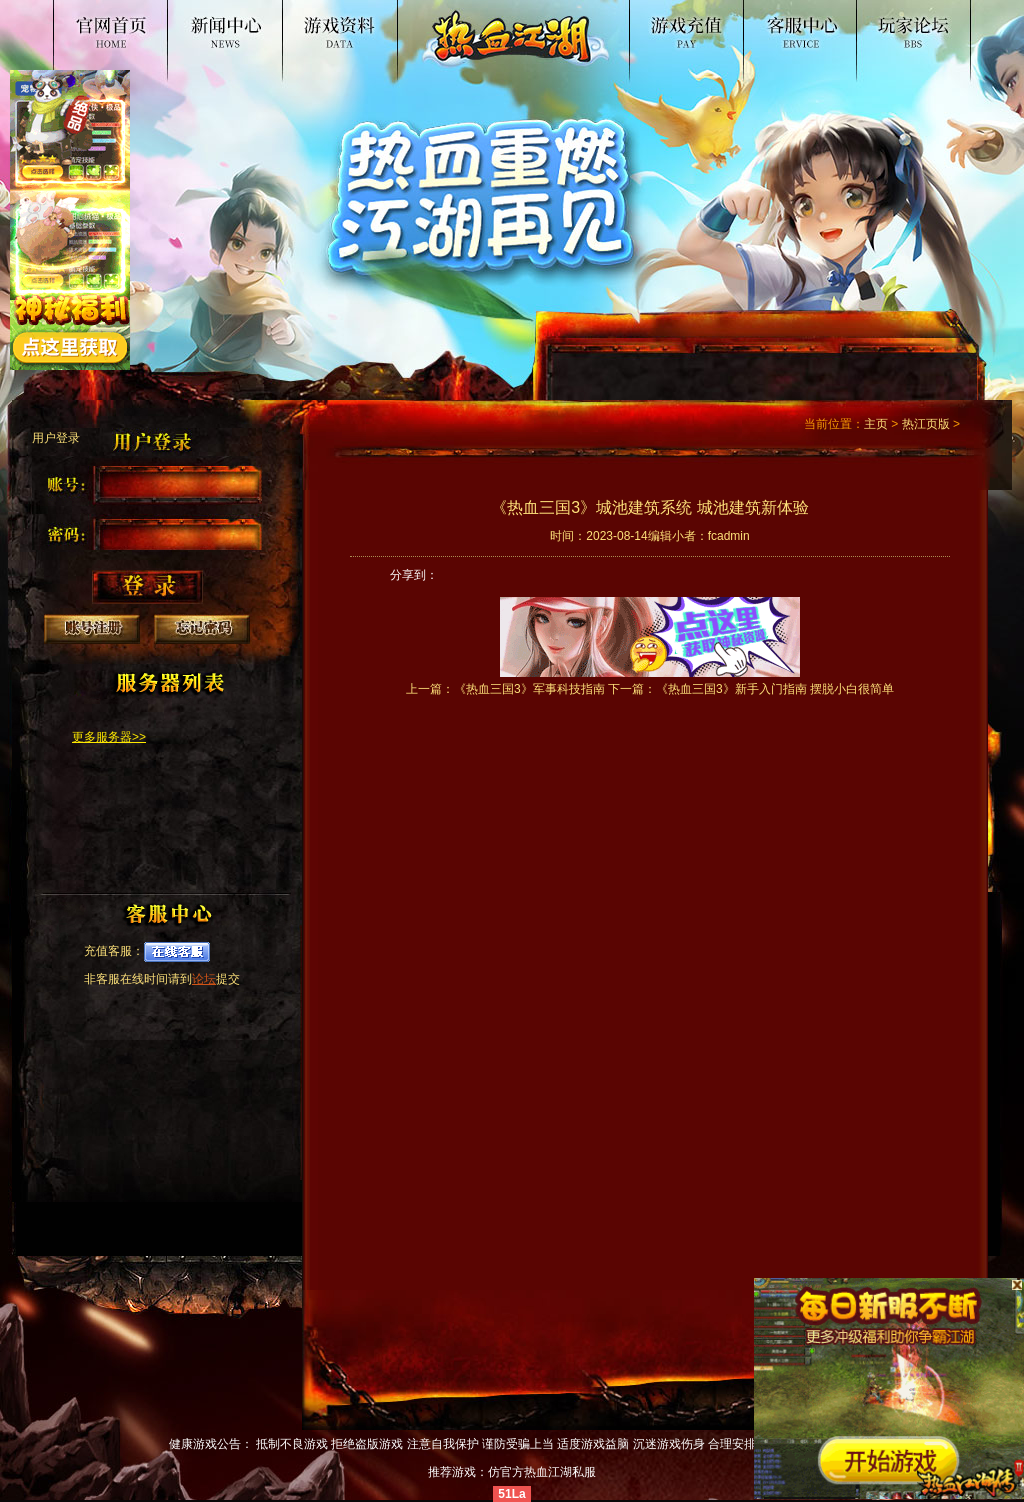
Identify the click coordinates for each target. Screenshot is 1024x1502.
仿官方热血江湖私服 (542, 1472)
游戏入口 (649, 24)
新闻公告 (245, 24)
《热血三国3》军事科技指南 (529, 689)
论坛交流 (905, 24)
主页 (876, 424)
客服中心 (777, 24)
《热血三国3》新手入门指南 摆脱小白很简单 (775, 689)
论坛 (204, 979)
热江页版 (926, 424)
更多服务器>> (109, 737)
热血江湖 (117, 24)
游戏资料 (373, 24)
